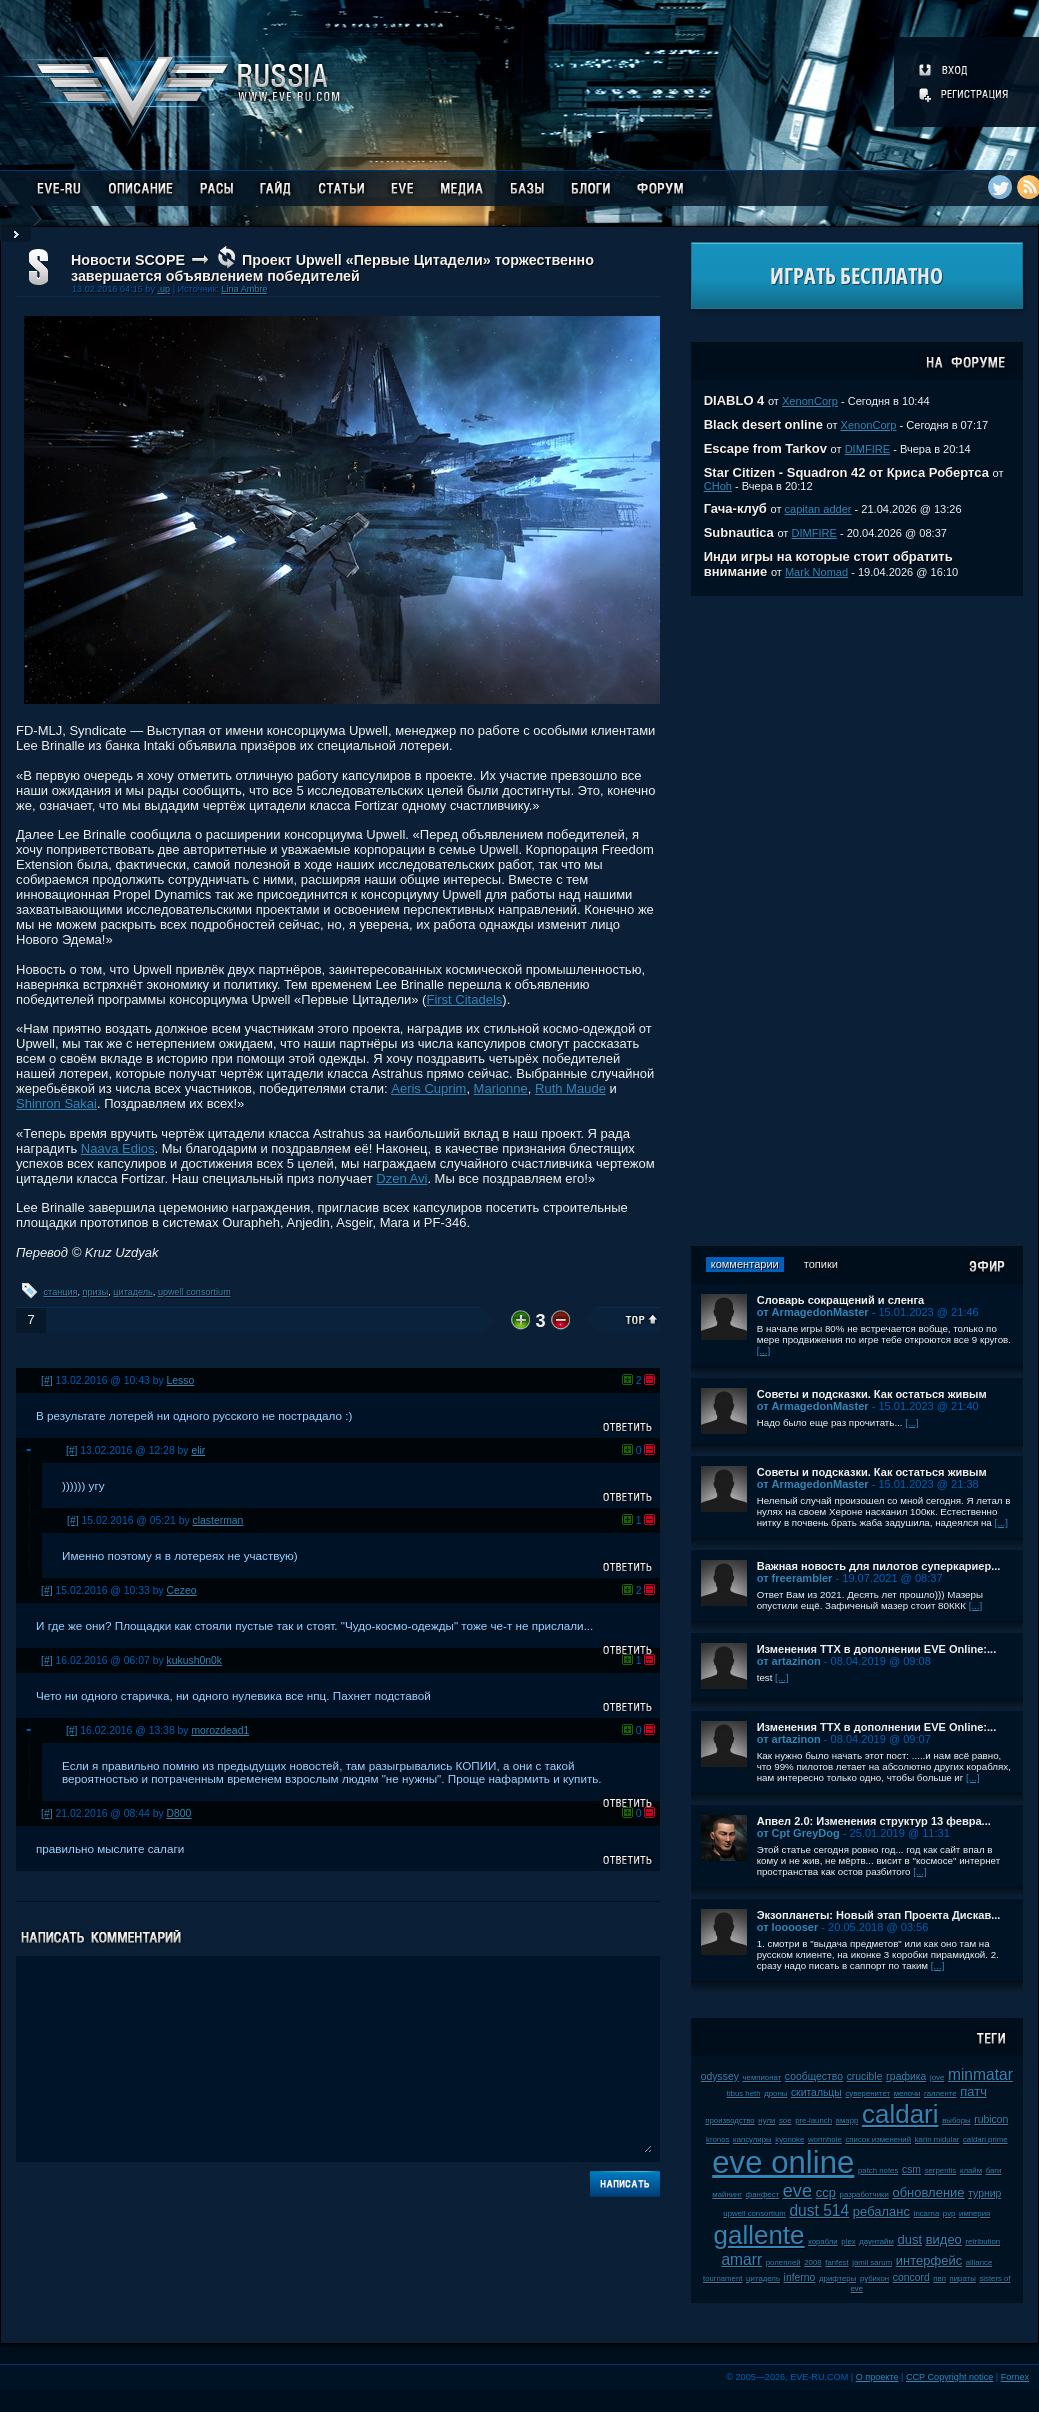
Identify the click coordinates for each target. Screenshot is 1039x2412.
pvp (949, 2213)
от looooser (788, 1927)
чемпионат (761, 2077)
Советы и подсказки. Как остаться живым (872, 1394)
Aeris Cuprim (428, 1088)
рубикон (874, 2278)
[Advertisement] (857, 921)
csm (911, 2169)
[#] (47, 1380)
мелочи (907, 2093)
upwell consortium (194, 1292)
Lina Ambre (244, 289)
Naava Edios (118, 1148)
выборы (956, 2120)
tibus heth (744, 2093)
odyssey (720, 2076)
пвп (939, 2278)
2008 (812, 2262)
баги (994, 2170)
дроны (775, 2093)
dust (909, 2239)
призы (96, 1292)
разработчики (864, 2194)
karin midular (937, 2139)
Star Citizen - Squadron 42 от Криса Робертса (846, 472)
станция (61, 1292)
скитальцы (816, 2092)
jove (937, 2077)
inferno (800, 2277)
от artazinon (789, 1661)
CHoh (718, 486)
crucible (865, 2076)
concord (911, 2277)
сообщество (814, 2076)
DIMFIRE (867, 449)
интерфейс (929, 2260)
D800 (179, 1813)
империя (974, 2213)
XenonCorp (810, 401)
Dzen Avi (401, 1178)
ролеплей (783, 2262)
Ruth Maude (570, 1088)
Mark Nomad (816, 572)
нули (766, 2120)
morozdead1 (220, 1730)
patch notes (878, 2170)
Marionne (501, 1088)
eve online (783, 2162)
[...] (764, 1350)
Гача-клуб (735, 508)
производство (729, 2120)
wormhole (825, 2139)
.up (163, 289)
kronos (717, 2139)
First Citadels (464, 999)
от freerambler (795, 1578)
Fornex (1015, 2377)
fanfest (836, 2262)
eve (797, 2191)
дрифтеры (837, 2278)
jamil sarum (872, 2262)
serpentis (941, 2170)
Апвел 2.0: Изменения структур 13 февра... (874, 1821)
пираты (963, 2278)
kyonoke (789, 2139)
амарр (847, 2120)
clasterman (218, 1520)
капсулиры (752, 2139)
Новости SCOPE (128, 260)
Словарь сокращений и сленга (841, 1300)
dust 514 (819, 2210)
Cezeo (182, 1590)
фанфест (762, 2194)
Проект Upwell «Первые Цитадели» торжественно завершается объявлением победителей (332, 268)
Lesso (181, 1380)
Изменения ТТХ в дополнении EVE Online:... (877, 1649)
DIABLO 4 (734, 400)
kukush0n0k (194, 1660)
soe (785, 2120)
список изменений (878, 2139)
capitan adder (818, 509)
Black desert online (763, 424)
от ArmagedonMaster (813, 1312)
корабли (823, 2241)
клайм (971, 2170)
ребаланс (881, 2211)
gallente (758, 2235)
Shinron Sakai (56, 1103)
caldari (900, 2114)
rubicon (991, 2119)
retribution (982, 2241)
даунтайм (876, 2241)
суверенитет (867, 2093)
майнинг (727, 2194)
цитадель (133, 1292)
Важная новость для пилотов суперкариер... (879, 1566)
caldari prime (985, 2139)
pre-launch (813, 2120)
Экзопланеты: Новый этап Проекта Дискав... (879, 1915)
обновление (928, 2192)
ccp (826, 2192)
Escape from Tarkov (765, 448)
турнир (984, 2193)
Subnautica (739, 532)
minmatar (980, 2074)
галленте (940, 2093)
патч (973, 2091)
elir (198, 1450)
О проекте (877, 2377)
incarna (927, 2213)
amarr (741, 2259)
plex (848, 2241)
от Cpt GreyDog (798, 1833)
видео (944, 2239)
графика (906, 2076)
